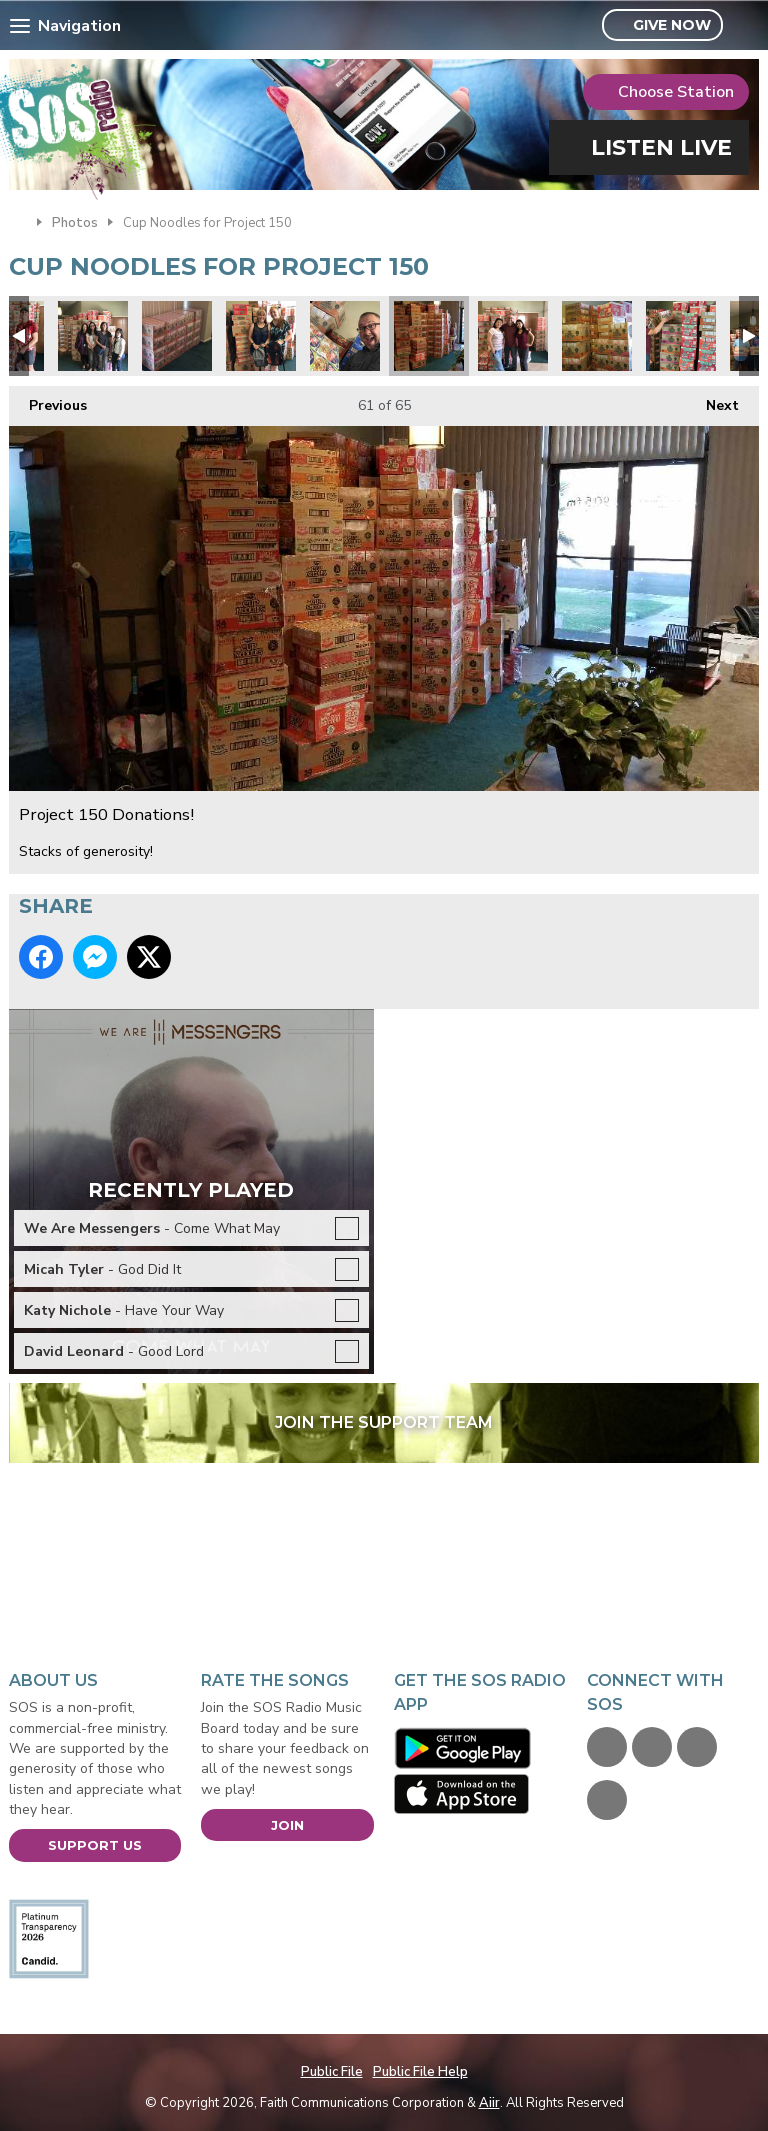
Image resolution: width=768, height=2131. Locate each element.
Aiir (489, 2103)
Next (712, 400)
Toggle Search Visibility (746, 26)
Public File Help (420, 2072)
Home (18, 221)
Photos (75, 223)
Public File (332, 2072)
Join (287, 1825)
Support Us (95, 1845)
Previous (48, 400)
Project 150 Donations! (93, 336)
